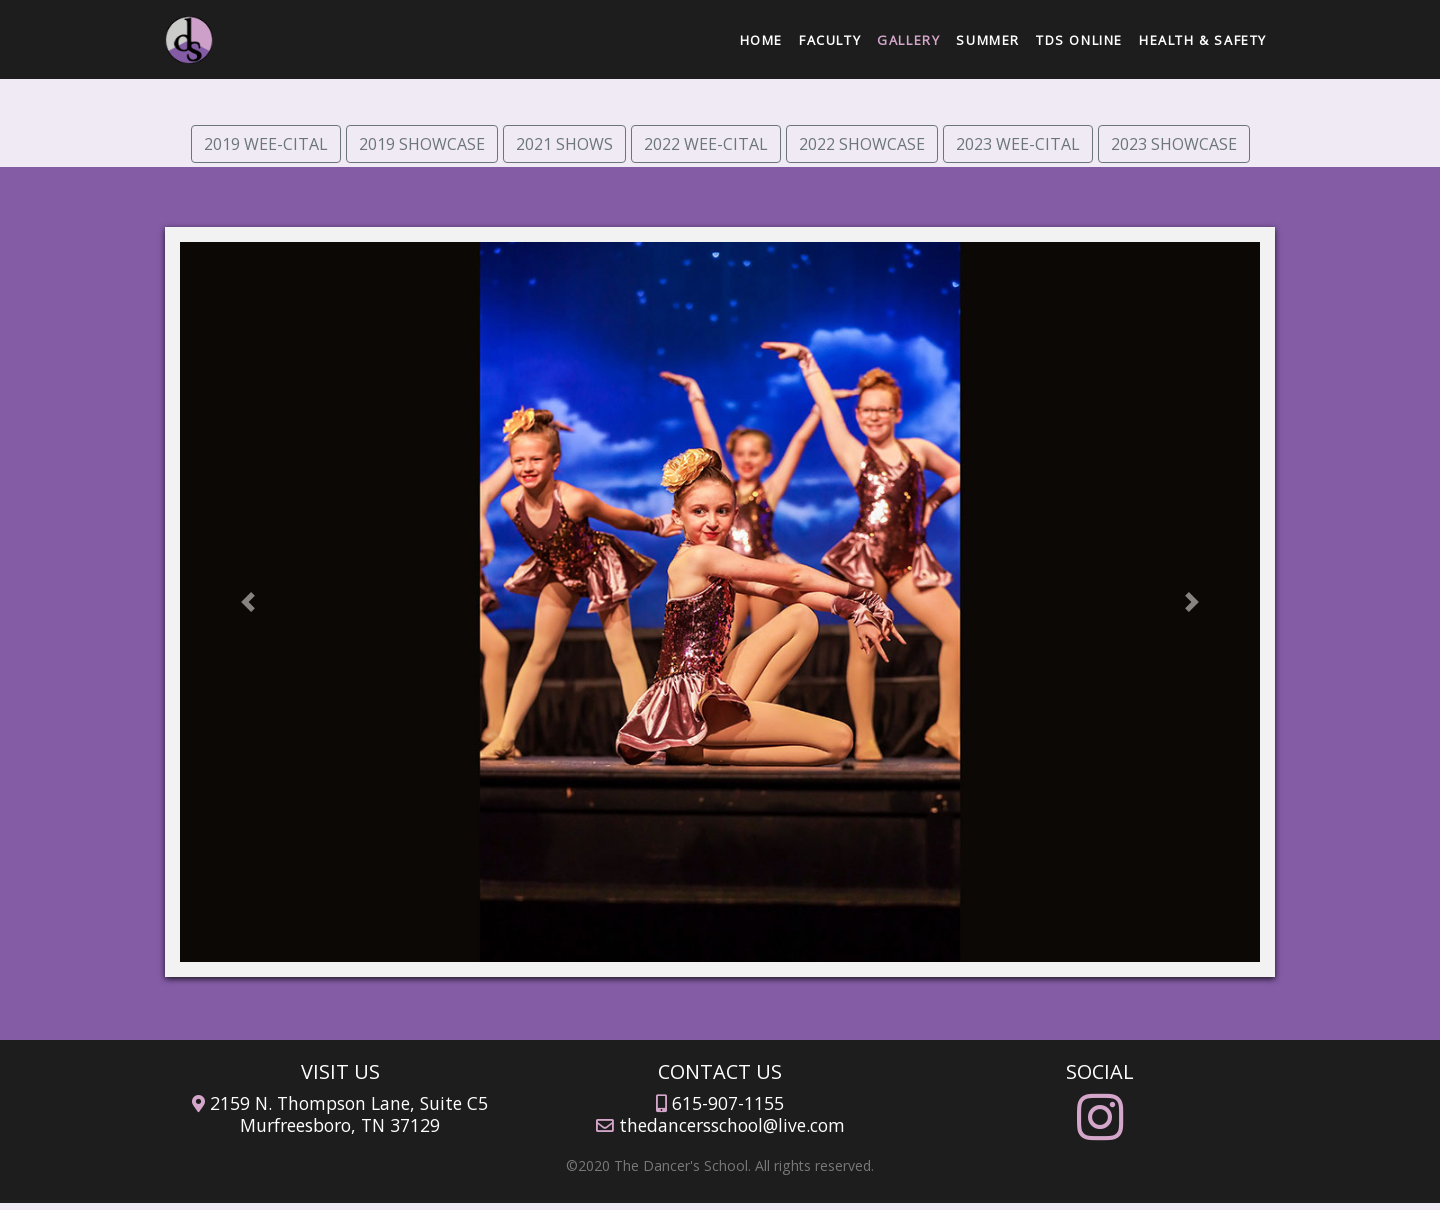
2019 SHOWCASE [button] (422, 144)
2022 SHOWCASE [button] (862, 144)
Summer (988, 40)
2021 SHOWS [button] (564, 144)
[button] (248, 602)
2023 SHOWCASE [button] (1174, 144)
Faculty (830, 40)
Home (765, 38)
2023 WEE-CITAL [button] (1018, 144)
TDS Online (1079, 40)
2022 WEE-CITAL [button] (706, 144)
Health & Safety (1203, 40)
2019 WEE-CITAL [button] (266, 144)
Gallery (908, 40)
